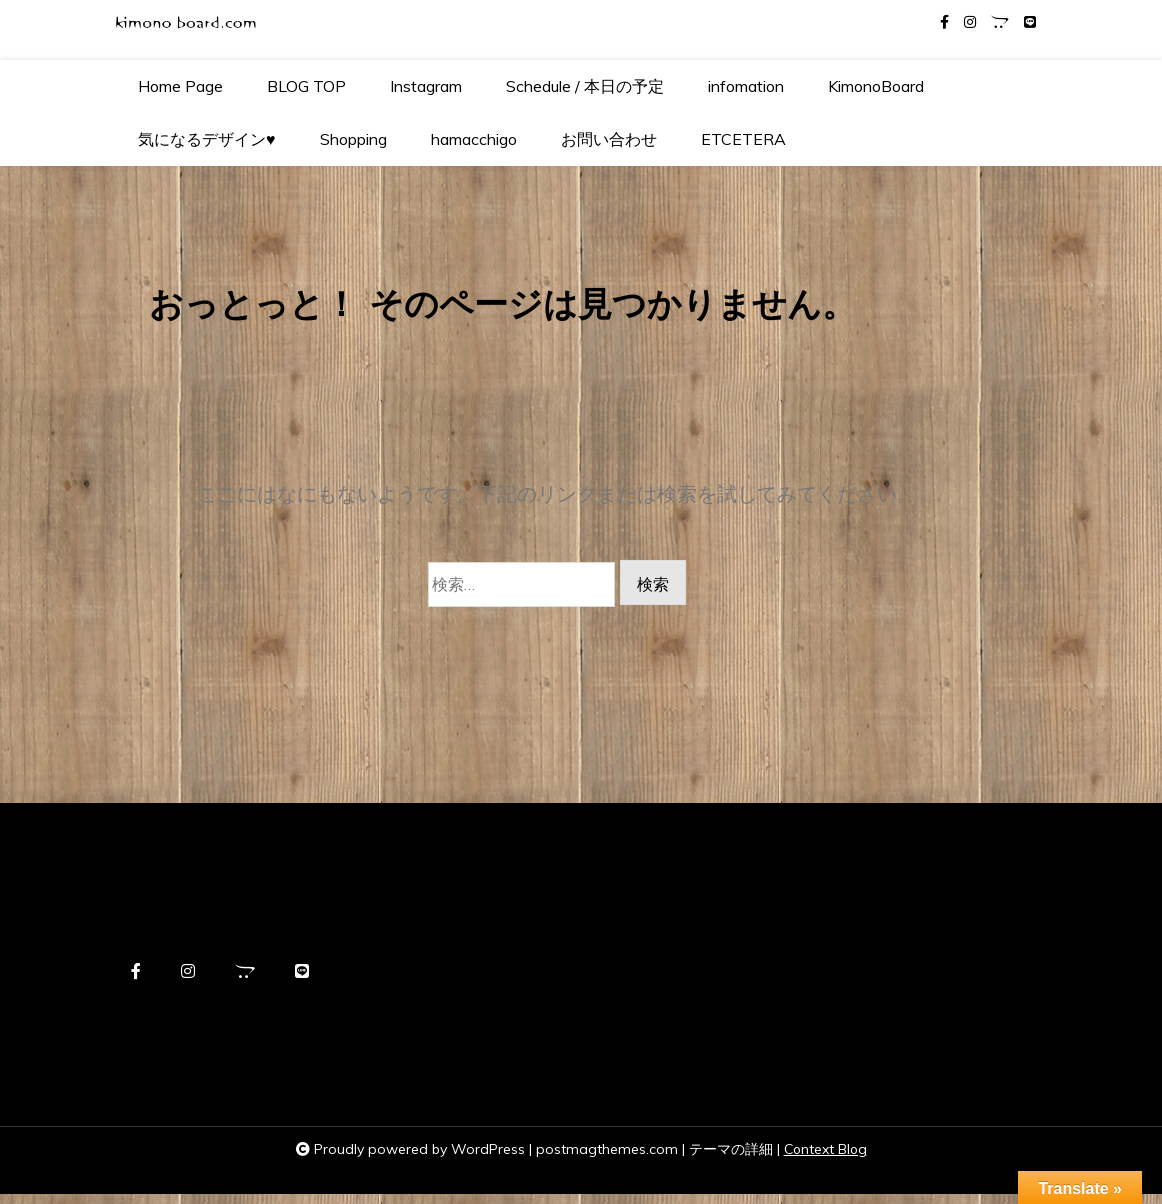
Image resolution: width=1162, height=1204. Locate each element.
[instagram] (970, 22)
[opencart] (1000, 22)
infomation (746, 86)
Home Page (180, 86)
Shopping (353, 139)
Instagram (426, 86)
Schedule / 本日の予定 (585, 86)
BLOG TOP (306, 86)
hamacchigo (474, 139)
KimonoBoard (876, 86)
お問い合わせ (609, 139)
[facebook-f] (944, 22)
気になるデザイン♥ (207, 139)
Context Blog (825, 1160)
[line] (1030, 22)
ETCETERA (743, 139)
